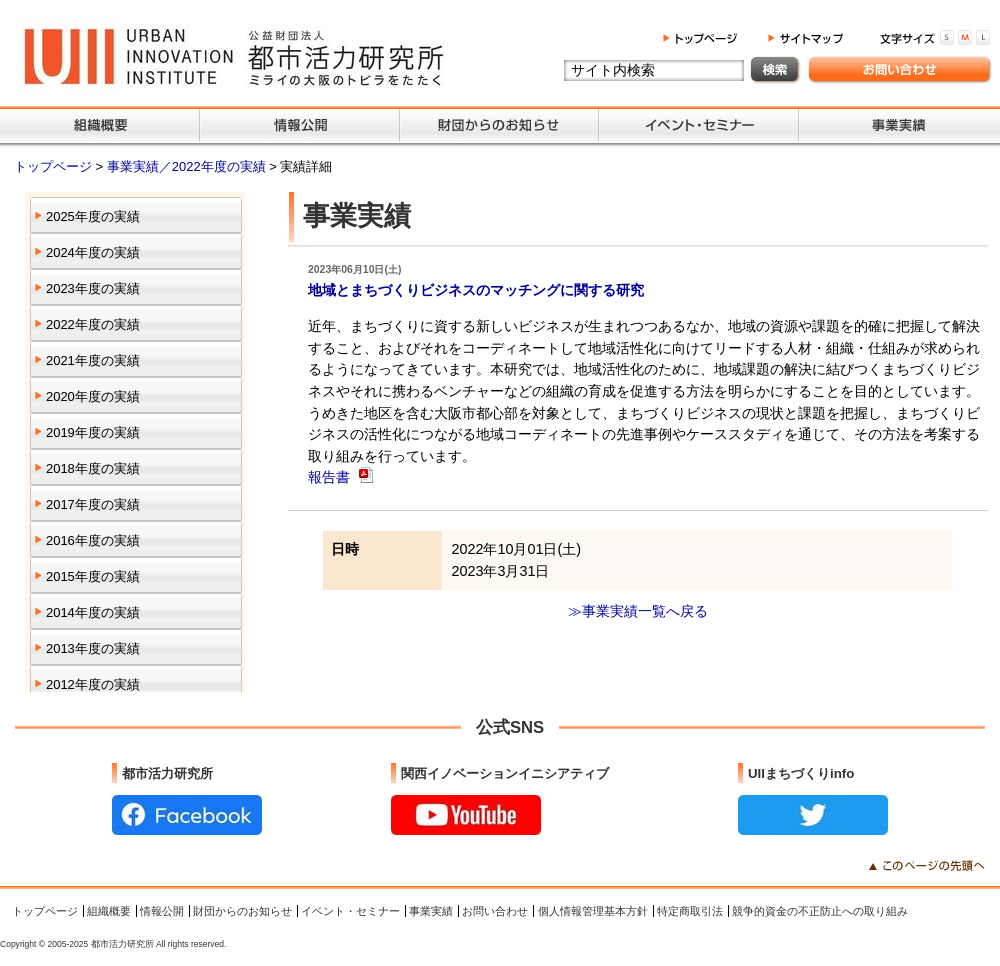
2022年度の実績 (93, 324)
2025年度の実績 (93, 216)
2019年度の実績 (93, 432)
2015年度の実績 (93, 576)
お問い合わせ (495, 911)
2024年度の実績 (93, 252)
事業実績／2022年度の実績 (188, 166)
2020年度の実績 (93, 396)
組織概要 (109, 911)
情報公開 (162, 911)
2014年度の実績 (93, 612)
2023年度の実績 (93, 288)
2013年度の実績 (93, 648)
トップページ (55, 166)
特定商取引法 (690, 911)
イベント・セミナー (350, 911)
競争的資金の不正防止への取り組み (820, 911)
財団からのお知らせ (242, 911)
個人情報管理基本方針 (593, 911)
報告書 (331, 477)
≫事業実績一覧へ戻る (638, 611)
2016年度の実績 (93, 540)
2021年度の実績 (93, 360)
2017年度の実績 (93, 504)
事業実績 (431, 911)
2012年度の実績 (93, 684)
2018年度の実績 (93, 468)
